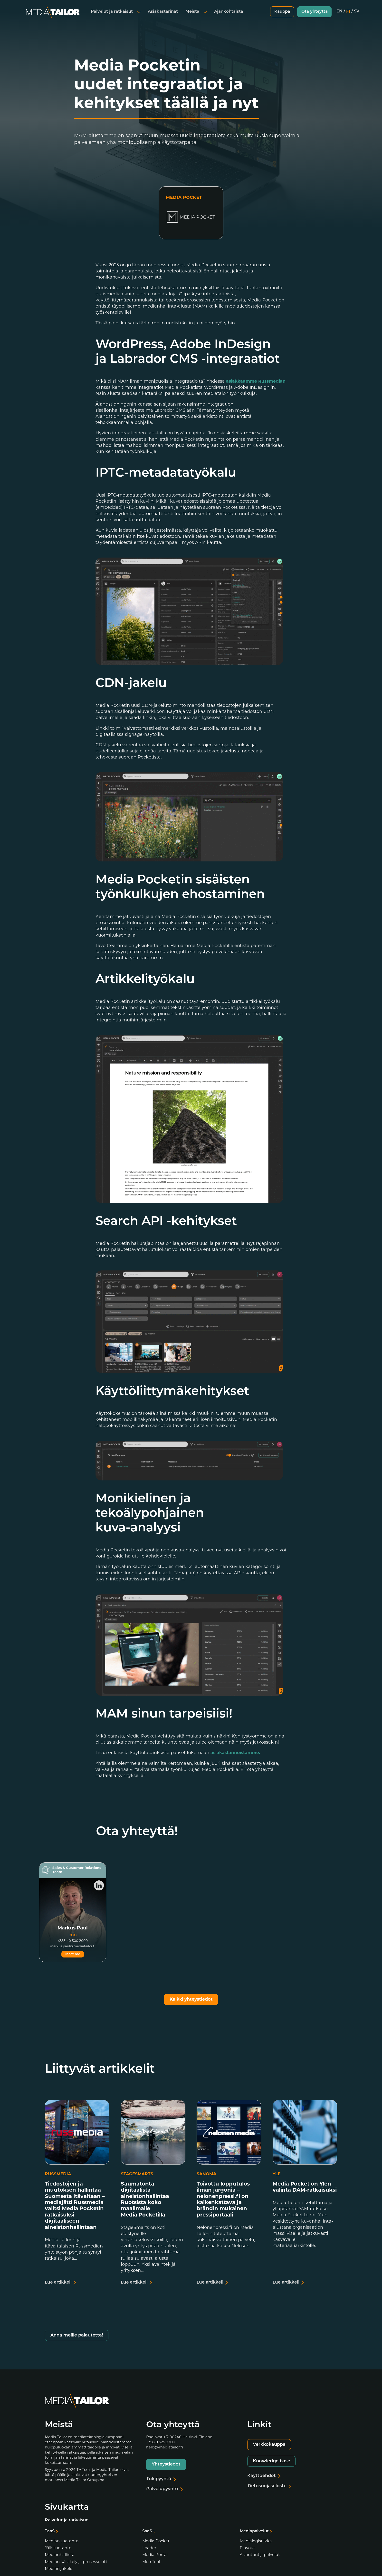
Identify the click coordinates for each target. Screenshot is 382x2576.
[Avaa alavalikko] (137, 15)
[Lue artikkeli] (77, 2193)
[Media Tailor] (52, 15)
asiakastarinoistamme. (236, 1753)
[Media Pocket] (191, 212)
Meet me (73, 1954)
